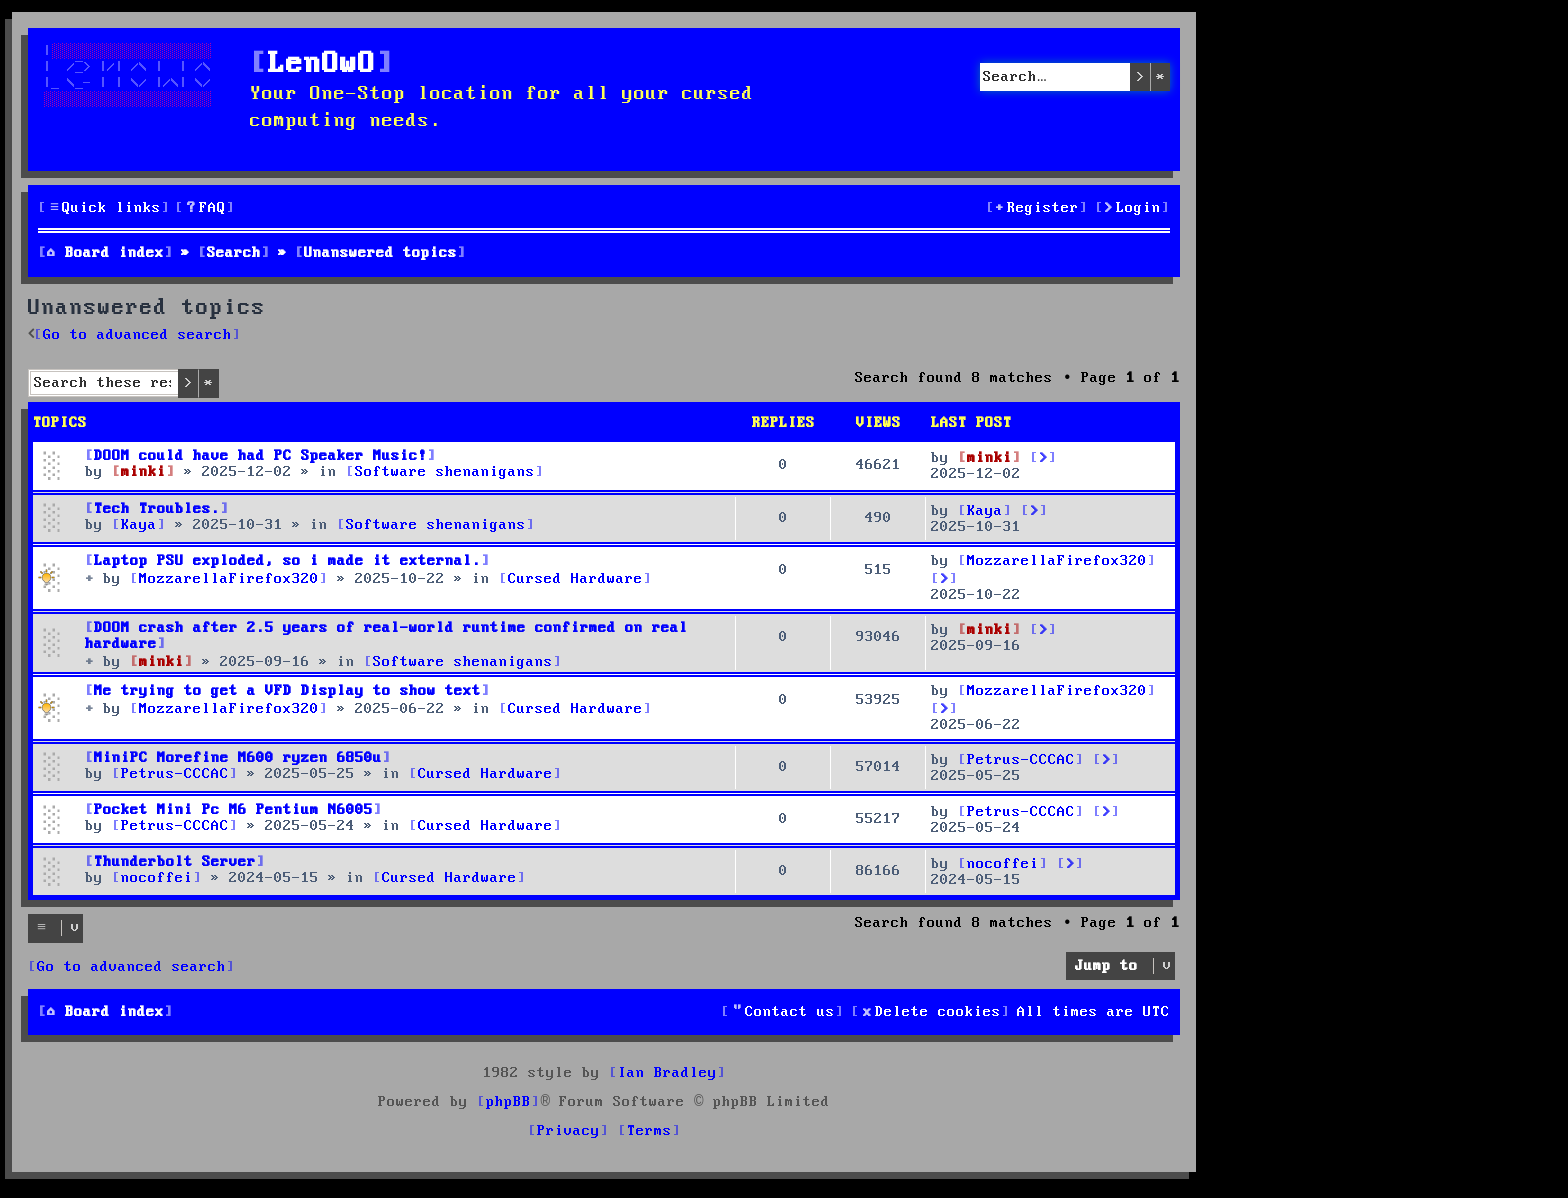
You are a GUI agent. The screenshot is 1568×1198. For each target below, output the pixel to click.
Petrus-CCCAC (1021, 760)
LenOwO (322, 64)
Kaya (985, 511)
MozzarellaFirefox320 (1057, 561)
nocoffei (1003, 864)
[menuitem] (205, 208)
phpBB (508, 1102)
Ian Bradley (667, 1073)
